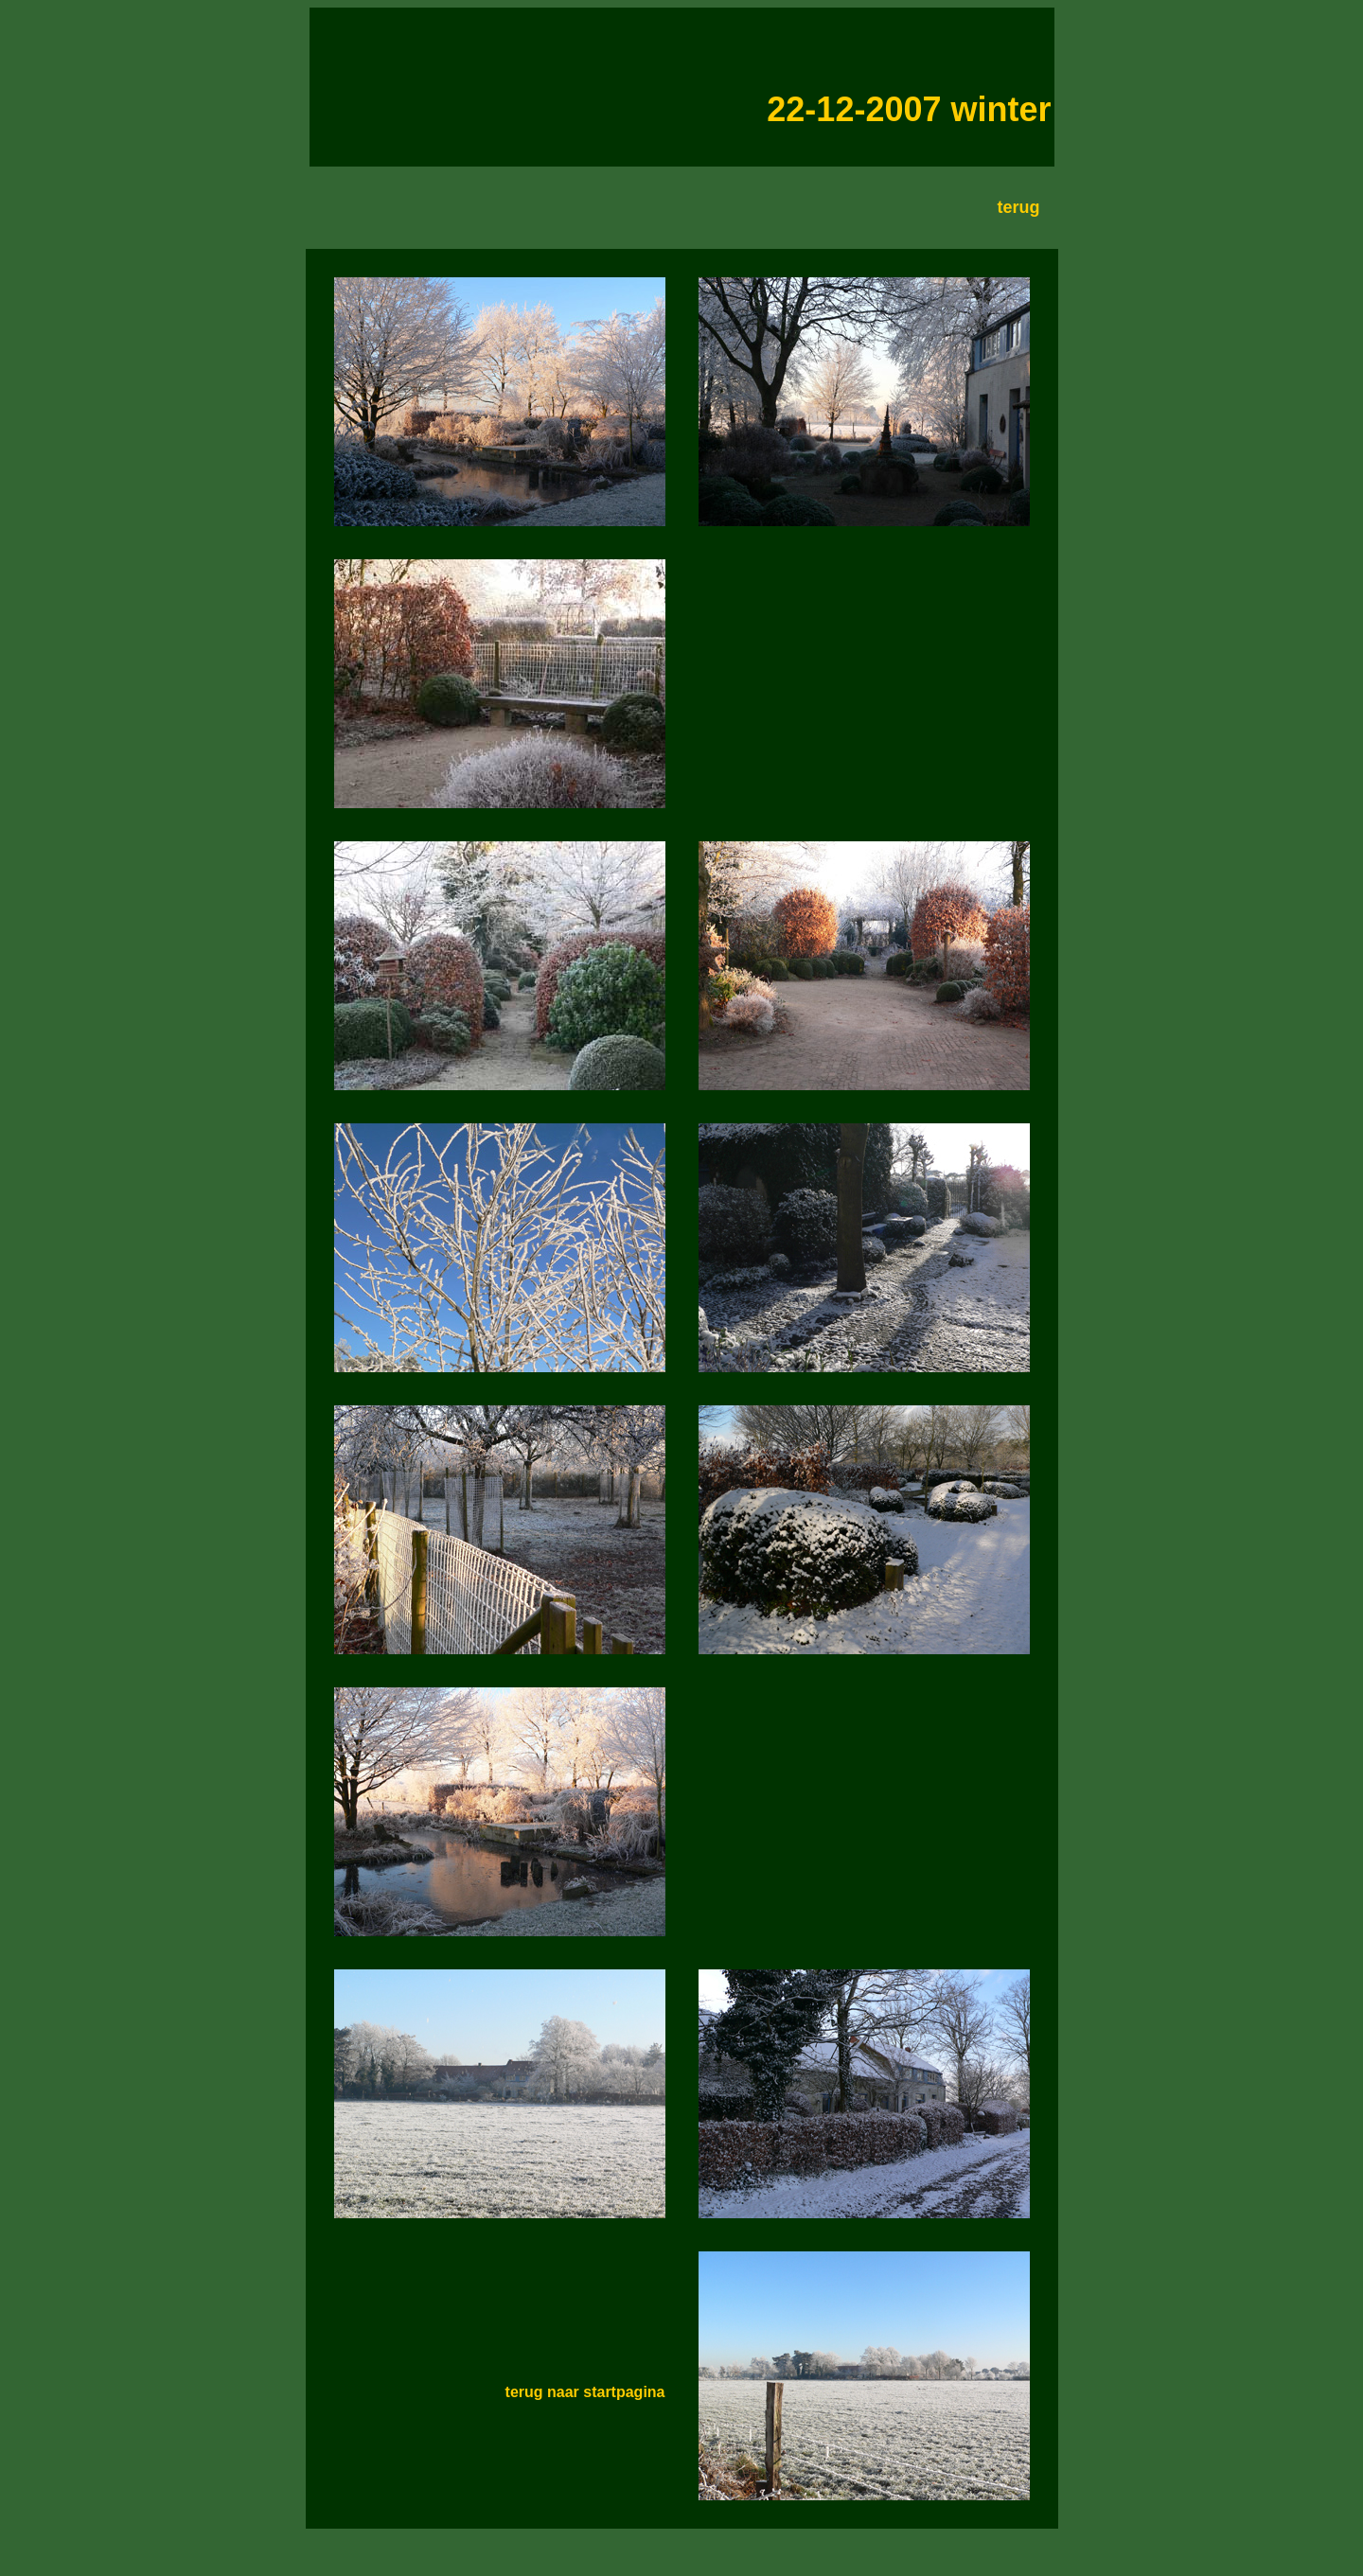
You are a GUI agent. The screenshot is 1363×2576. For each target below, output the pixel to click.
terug (1019, 207)
